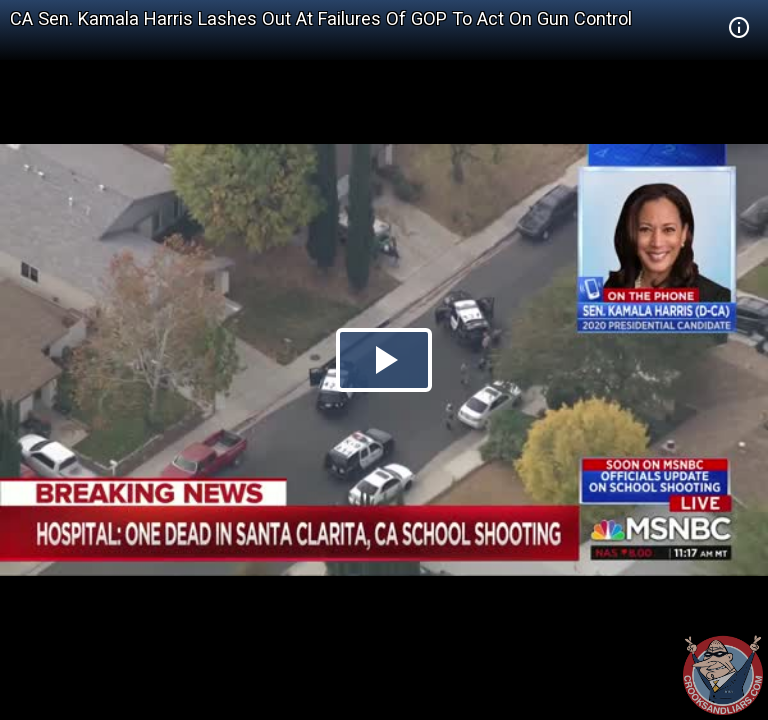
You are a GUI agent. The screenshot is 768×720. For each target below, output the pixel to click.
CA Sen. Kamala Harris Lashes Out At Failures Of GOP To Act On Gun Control (321, 18)
